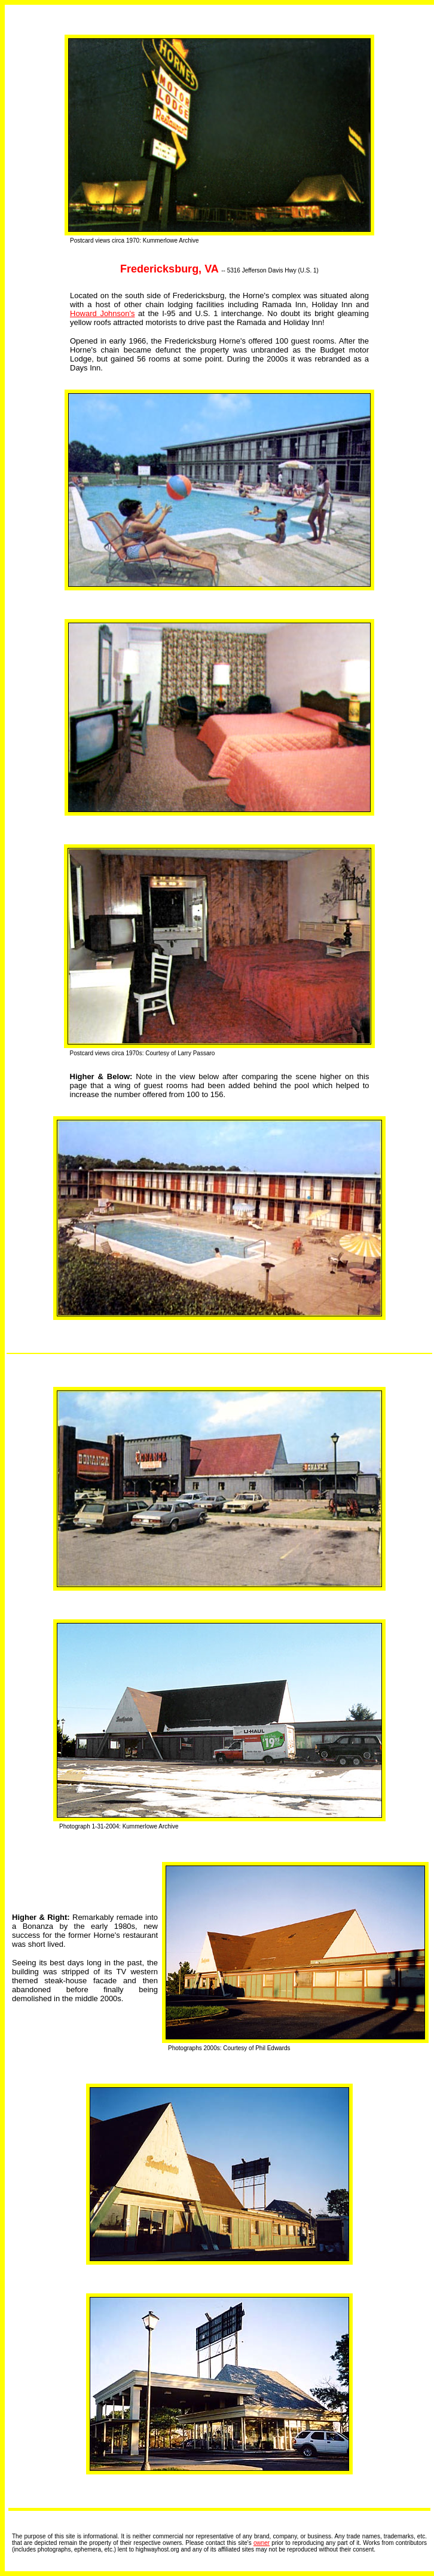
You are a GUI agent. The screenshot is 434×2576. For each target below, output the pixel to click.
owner (261, 2543)
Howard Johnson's (102, 313)
